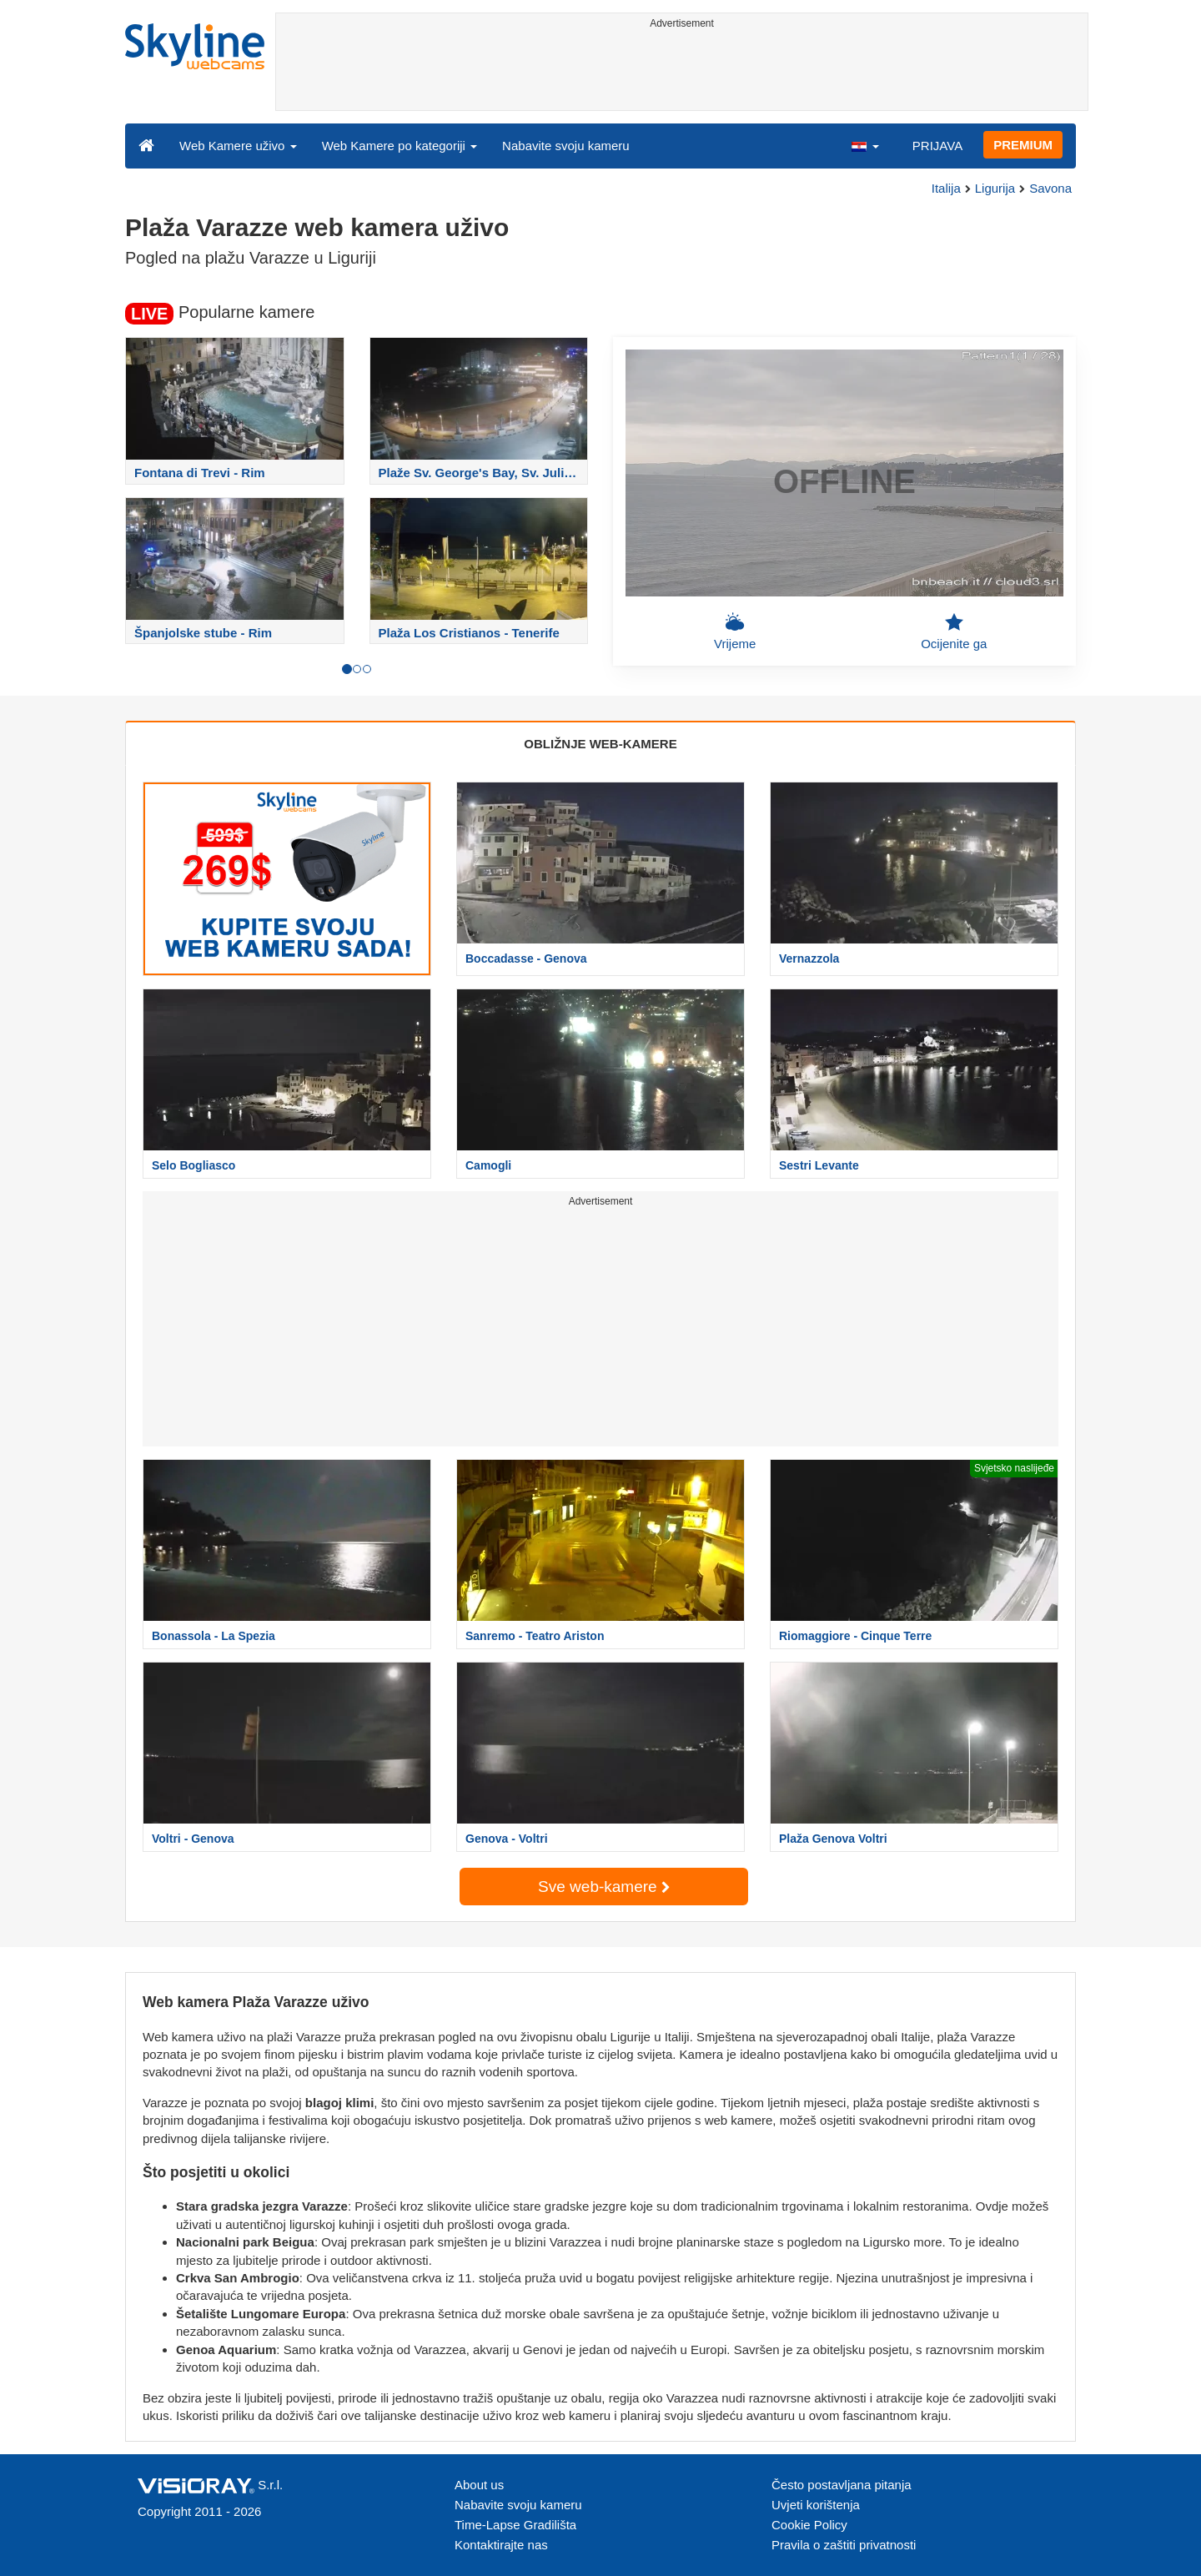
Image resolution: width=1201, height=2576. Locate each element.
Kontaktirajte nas (501, 2545)
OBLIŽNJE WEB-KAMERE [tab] (600, 744)
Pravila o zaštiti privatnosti (843, 2545)
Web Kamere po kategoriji (399, 145)
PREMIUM (1023, 145)
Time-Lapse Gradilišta (515, 2525)
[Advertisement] (682, 72)
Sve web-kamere (604, 1886)
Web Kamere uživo (238, 145)
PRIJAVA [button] (937, 145)
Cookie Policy (809, 2525)
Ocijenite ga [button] (954, 631)
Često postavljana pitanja (841, 2485)
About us (479, 2485)
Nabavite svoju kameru (566, 145)
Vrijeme (735, 631)
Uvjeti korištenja (815, 2505)
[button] (865, 145)
